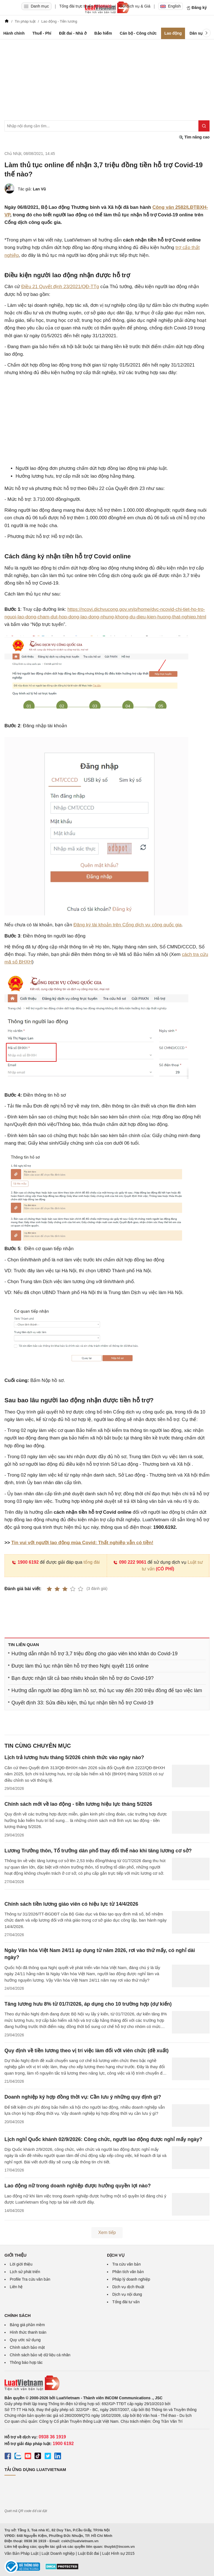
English (170, 6)
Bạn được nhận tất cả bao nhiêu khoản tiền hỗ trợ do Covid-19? (82, 1678)
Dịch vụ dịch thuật (128, 2287)
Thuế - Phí (41, 33)
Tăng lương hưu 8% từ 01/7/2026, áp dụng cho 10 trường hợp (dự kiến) (88, 2004)
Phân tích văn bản (128, 2271)
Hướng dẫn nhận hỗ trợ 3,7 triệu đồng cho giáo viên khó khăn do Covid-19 (94, 1653)
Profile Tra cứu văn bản (30, 2279)
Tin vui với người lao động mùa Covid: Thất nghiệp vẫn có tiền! (82, 1542)
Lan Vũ (39, 189)
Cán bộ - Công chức (138, 33)
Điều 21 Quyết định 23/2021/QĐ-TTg (60, 286)
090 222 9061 (129, 1562)
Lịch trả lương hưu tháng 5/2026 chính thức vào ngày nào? (74, 1757)
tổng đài (92, 1562)
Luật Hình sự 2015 (118, 2553)
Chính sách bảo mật (27, 2347)
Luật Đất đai (88, 2553)
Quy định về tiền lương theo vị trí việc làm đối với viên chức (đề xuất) (86, 2050)
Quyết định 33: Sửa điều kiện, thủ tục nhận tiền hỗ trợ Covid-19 (82, 1703)
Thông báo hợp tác (26, 2362)
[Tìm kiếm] (204, 125)
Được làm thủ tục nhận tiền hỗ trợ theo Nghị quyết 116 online (80, 1666)
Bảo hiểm (103, 33)
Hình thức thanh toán (28, 2332)
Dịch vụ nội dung (127, 2294)
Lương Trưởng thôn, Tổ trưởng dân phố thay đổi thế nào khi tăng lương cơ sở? (98, 1850)
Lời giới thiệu (21, 2264)
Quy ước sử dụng (25, 2340)
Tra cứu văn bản (126, 2264)
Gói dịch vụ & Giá (135, 6)
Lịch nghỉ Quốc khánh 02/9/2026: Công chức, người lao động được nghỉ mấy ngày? (103, 2139)
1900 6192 (25, 1562)
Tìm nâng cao (194, 137)
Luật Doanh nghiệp (58, 2553)
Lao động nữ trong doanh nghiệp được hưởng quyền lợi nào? (77, 2185)
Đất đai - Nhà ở (73, 33)
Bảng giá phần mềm (27, 2325)
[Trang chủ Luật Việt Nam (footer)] (107, 2383)
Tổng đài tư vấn (126, 2302)
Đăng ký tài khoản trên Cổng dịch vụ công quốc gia (128, 924)
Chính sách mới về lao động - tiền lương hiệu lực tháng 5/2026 (78, 1804)
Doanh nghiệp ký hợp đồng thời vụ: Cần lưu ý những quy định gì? (82, 2097)
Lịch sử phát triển (25, 2271)
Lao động (173, 33)
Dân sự (196, 33)
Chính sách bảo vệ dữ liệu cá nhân (40, 2355)
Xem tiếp (107, 2232)
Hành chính (14, 33)
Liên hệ (16, 2287)
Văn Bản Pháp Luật (21, 2553)
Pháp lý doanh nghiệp (131, 2279)
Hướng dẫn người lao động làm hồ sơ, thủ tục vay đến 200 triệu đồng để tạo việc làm (106, 1690)
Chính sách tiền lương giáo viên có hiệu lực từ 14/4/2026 (71, 1904)
